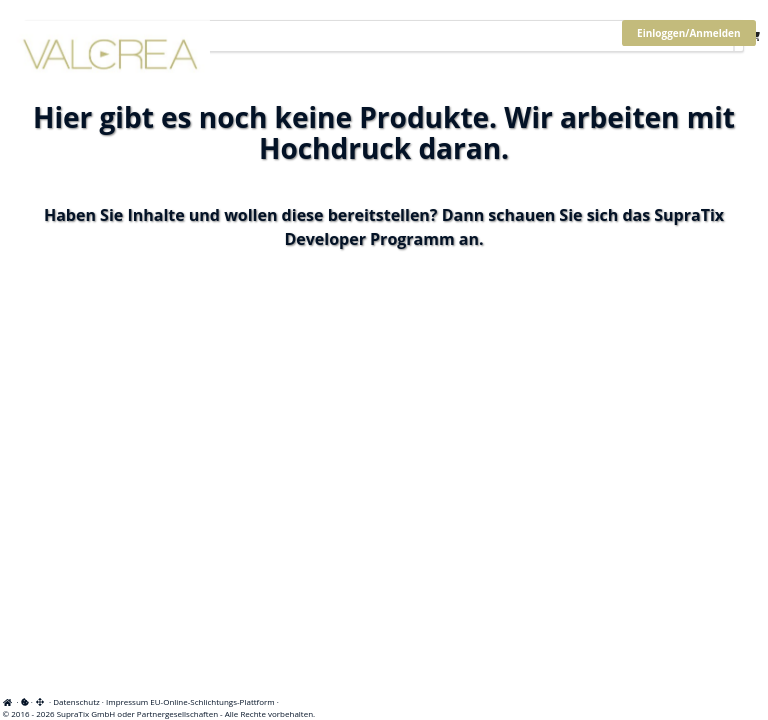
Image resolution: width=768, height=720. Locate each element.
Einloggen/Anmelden (688, 33)
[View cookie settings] (25, 701)
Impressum (127, 701)
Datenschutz (76, 701)
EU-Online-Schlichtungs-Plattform (212, 701)
